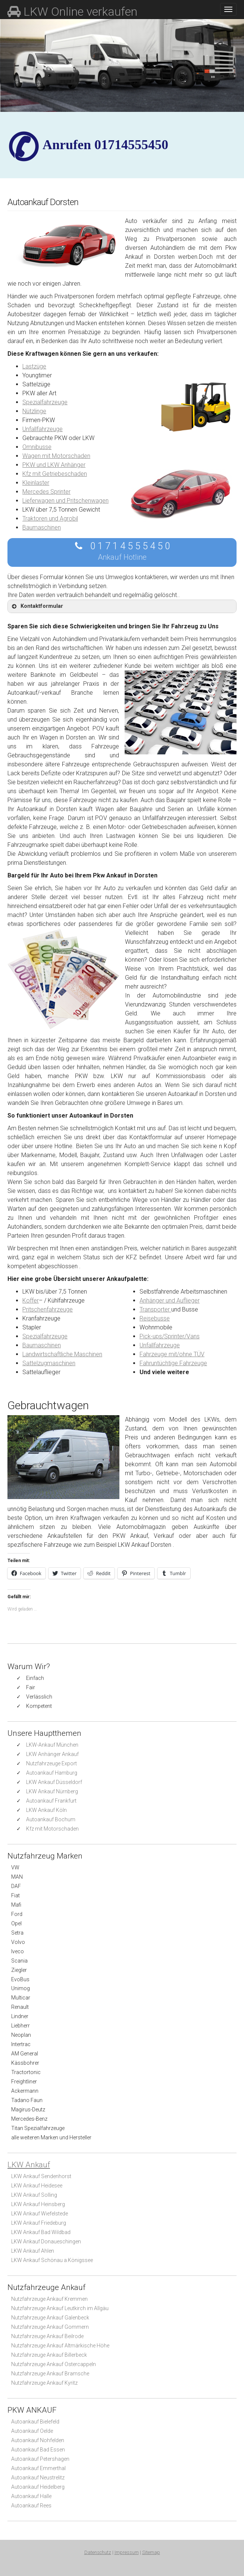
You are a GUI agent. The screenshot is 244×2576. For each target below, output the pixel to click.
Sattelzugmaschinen (48, 1363)
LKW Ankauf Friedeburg (38, 2223)
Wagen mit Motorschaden (56, 455)
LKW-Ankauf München (52, 1745)
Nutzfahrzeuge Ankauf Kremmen (49, 2299)
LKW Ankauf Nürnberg (52, 1791)
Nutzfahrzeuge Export (51, 1763)
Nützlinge (34, 411)
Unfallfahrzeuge (42, 429)
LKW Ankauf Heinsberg (38, 2204)
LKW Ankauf (28, 2164)
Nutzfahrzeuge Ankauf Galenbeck (50, 2318)
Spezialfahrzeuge (45, 402)
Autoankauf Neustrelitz (38, 2478)
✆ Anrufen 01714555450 (105, 144)
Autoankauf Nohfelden (37, 2440)
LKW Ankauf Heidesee (36, 2186)
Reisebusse (155, 1318)
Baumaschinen (41, 527)
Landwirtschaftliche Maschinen (62, 1354)
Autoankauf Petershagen (40, 2459)
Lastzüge (34, 366)
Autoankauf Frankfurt (51, 1801)
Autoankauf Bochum (50, 1819)
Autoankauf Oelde (32, 2431)
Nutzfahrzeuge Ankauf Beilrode (47, 2336)
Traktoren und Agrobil (50, 518)
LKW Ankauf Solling (34, 2195)
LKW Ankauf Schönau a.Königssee (52, 2260)
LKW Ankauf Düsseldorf (54, 1782)
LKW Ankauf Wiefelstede (39, 2214)
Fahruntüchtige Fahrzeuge (173, 1363)
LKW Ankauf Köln (46, 1810)
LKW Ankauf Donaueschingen (46, 2241)
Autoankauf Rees (31, 2506)
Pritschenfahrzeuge (47, 1309)
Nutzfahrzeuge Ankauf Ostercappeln (53, 2364)
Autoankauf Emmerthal (38, 2468)
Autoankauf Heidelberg (38, 2487)
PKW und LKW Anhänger (53, 464)
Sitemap (151, 2552)
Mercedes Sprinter (46, 491)
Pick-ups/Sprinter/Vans (170, 1336)
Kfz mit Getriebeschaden (54, 473)
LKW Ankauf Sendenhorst (41, 2176)
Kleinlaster (35, 482)
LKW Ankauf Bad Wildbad (41, 2232)
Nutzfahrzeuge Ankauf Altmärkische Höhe (60, 2346)
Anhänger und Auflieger (170, 1300)
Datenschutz (97, 2552)
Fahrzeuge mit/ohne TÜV (172, 1354)
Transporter (155, 1309)
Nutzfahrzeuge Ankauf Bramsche (50, 2373)
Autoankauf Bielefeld (35, 2422)
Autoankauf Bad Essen (38, 2450)
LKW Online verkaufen (72, 11)
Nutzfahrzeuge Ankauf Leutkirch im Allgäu (60, 2308)
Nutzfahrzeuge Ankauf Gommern (50, 2327)
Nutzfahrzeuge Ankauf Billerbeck (49, 2355)
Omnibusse (36, 446)
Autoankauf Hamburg (51, 1773)
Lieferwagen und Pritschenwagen (65, 500)
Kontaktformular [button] (36, 606)
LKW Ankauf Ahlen (32, 2251)
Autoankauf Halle (31, 2496)
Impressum (127, 2552)
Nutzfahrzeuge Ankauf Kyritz (44, 2383)
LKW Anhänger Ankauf (52, 1754)
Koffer (30, 1300)
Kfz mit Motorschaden (52, 1829)
